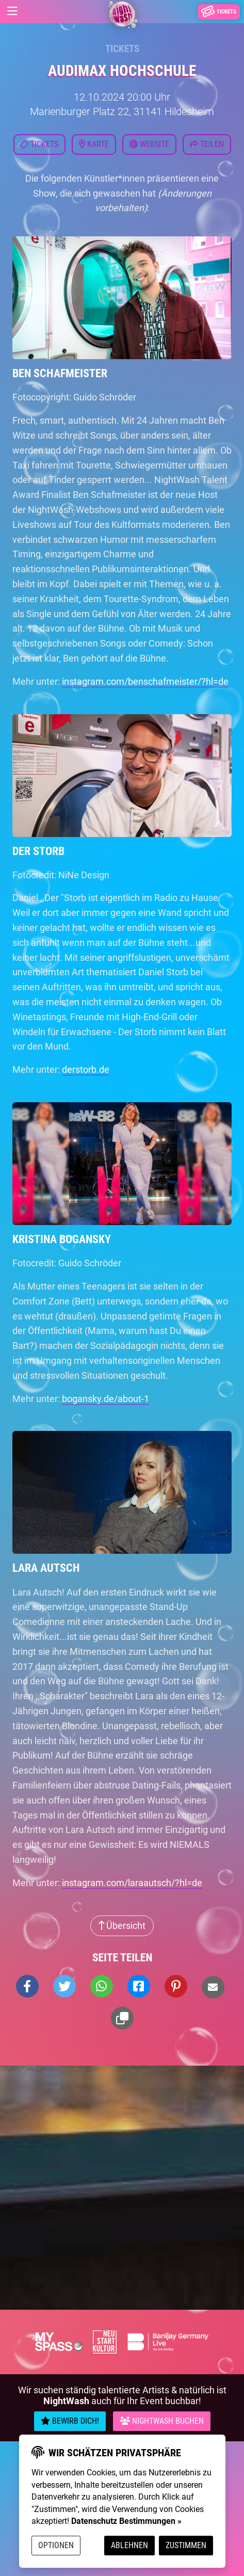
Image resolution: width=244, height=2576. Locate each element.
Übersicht (122, 1925)
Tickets (122, 49)
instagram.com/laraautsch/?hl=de (132, 1882)
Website (149, 144)
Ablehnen (129, 2545)
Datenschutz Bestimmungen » (126, 2521)
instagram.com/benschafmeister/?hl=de (145, 681)
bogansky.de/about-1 (105, 1398)
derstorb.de (85, 1069)
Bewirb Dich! (70, 2421)
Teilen (207, 144)
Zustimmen (186, 2545)
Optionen (56, 2545)
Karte (94, 144)
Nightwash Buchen (162, 2421)
